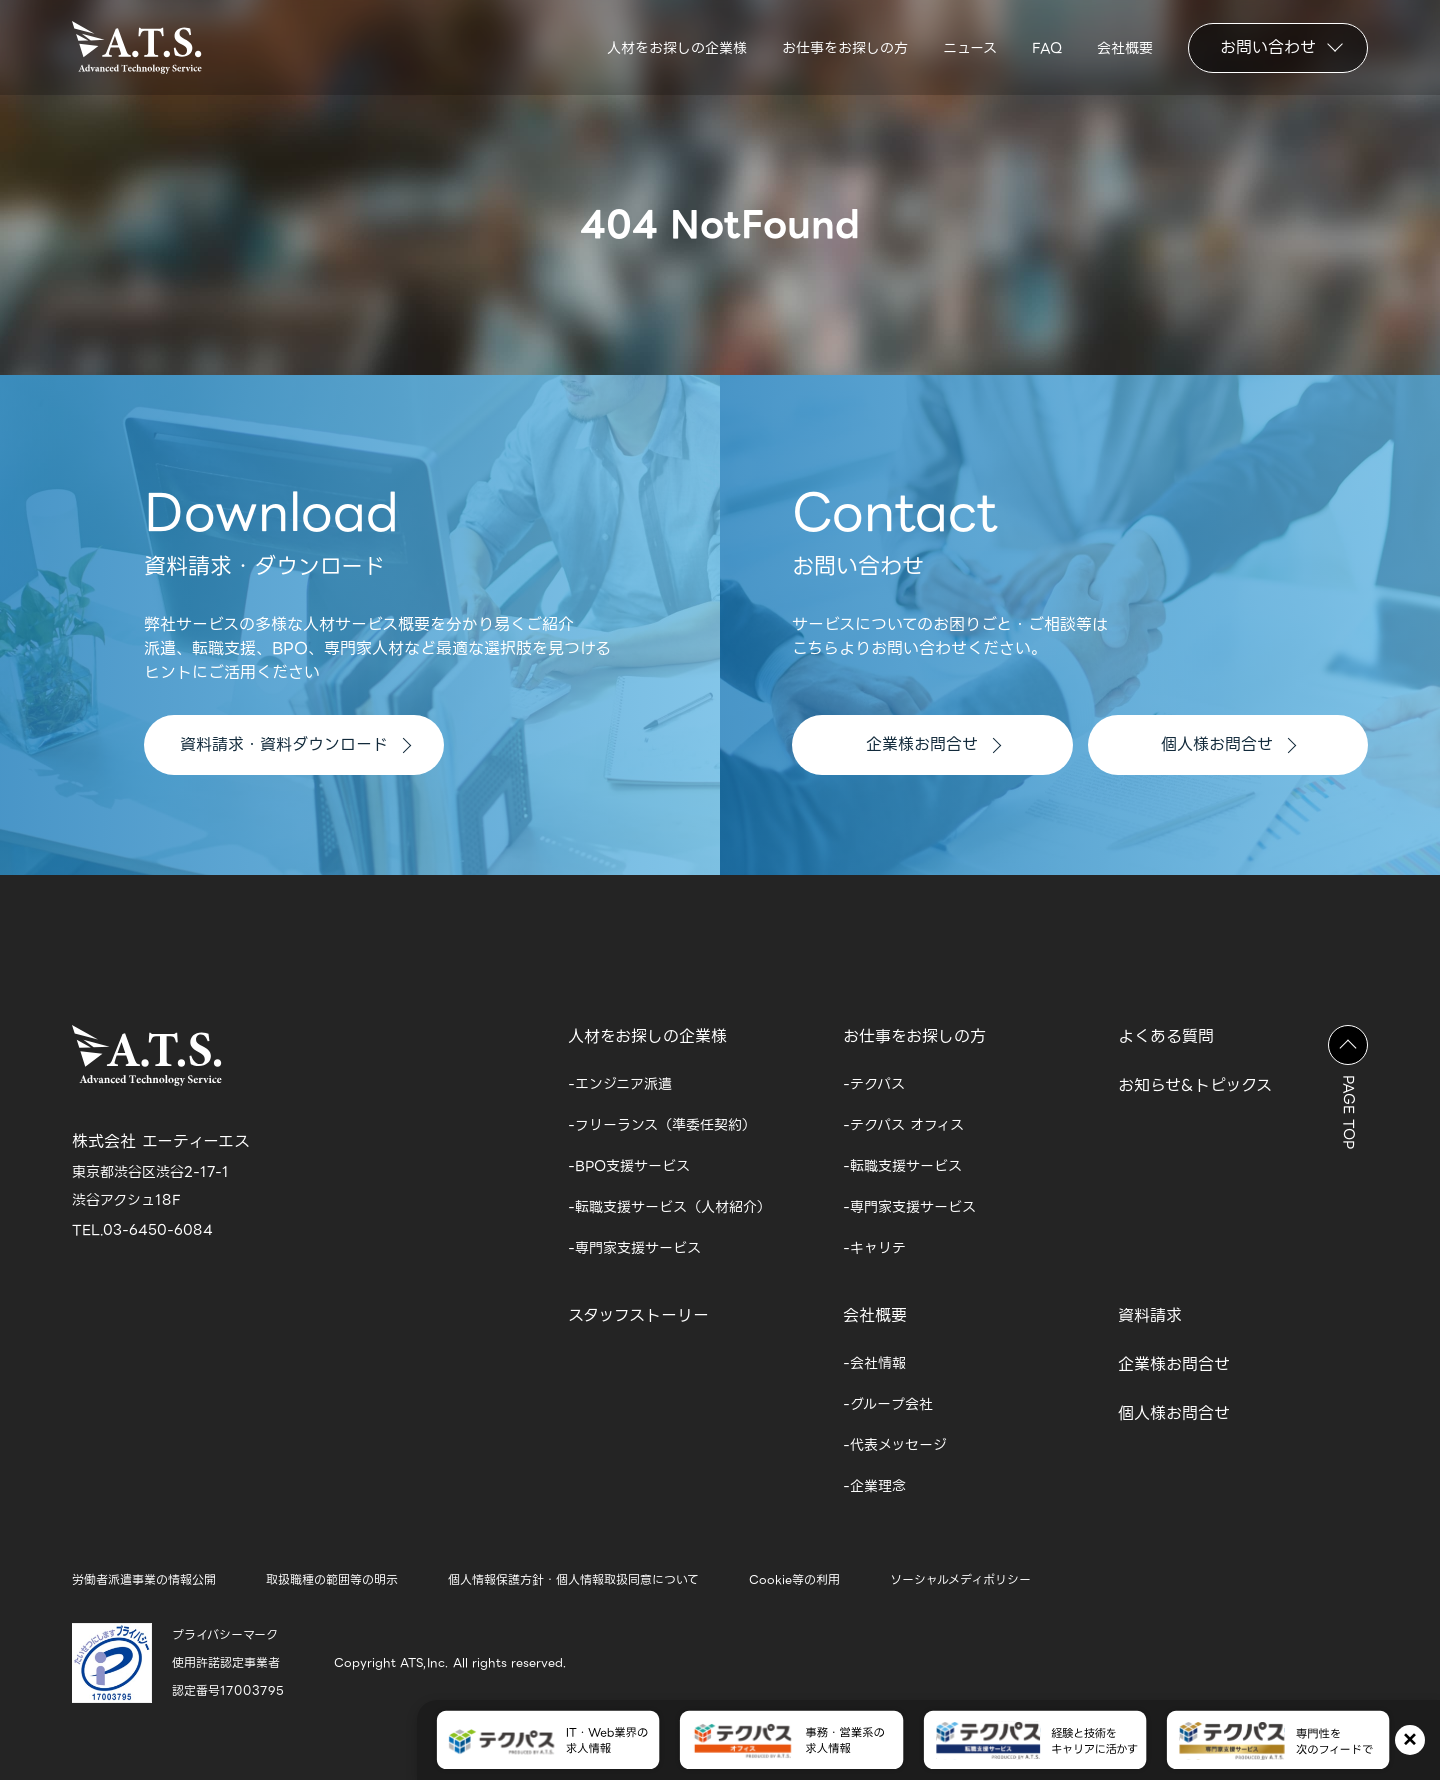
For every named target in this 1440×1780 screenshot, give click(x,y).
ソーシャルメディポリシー (960, 1579)
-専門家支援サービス (634, 1248)
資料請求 (1150, 1315)
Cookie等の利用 (794, 1579)
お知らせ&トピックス (1195, 1085)
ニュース (970, 48)
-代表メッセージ (895, 1445)
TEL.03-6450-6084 (142, 1230)
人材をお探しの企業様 (677, 48)
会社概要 (1125, 48)
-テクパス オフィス (903, 1125)
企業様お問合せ (933, 744)
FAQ (1047, 48)
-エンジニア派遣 (620, 1084)
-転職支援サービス (902, 1166)
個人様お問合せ (1228, 744)
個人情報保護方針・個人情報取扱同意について (573, 1579)
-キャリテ (874, 1248)
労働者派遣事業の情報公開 (144, 1579)
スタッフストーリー (638, 1315)
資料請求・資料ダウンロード (295, 744)
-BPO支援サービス (629, 1166)
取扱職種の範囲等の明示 (332, 1579)
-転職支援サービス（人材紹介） (669, 1207)
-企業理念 (874, 1486)
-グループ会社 (888, 1404)
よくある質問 (1166, 1036)
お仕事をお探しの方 (845, 48)
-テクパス (874, 1084)
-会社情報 (874, 1363)
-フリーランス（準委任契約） (662, 1125)
